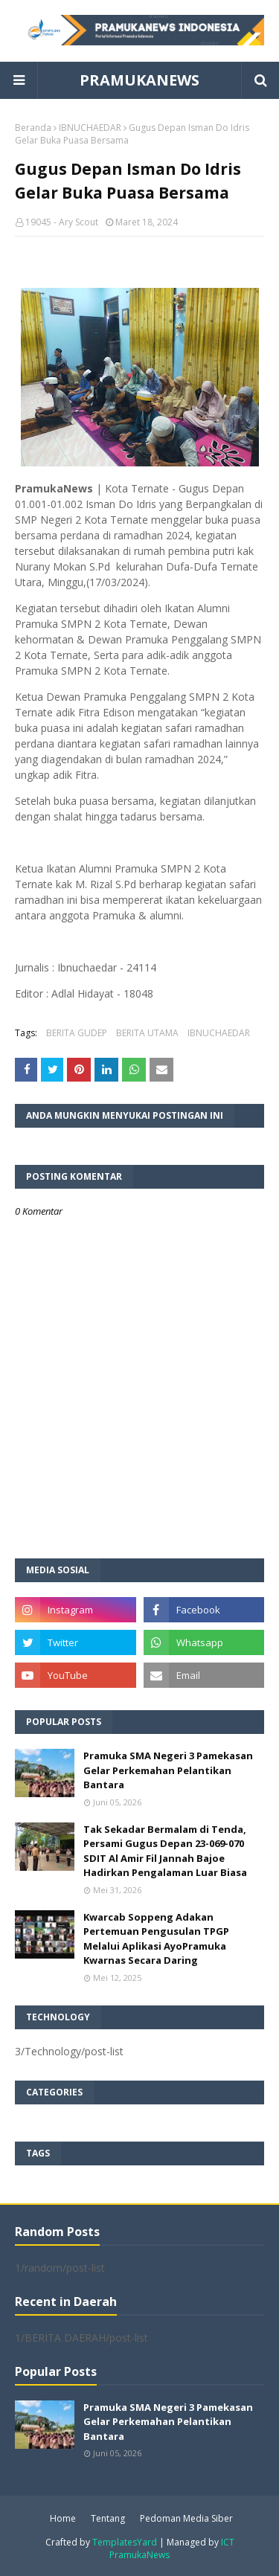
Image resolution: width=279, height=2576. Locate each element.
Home (63, 2518)
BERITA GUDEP (76, 1033)
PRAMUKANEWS (139, 80)
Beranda (33, 127)
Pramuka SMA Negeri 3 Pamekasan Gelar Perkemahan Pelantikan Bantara (168, 1770)
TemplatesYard (124, 2542)
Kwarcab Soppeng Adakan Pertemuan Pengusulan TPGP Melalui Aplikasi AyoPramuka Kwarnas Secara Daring (156, 1939)
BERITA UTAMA (147, 1033)
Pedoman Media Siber (186, 2518)
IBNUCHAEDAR (90, 127)
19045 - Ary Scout (61, 222)
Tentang (108, 2518)
